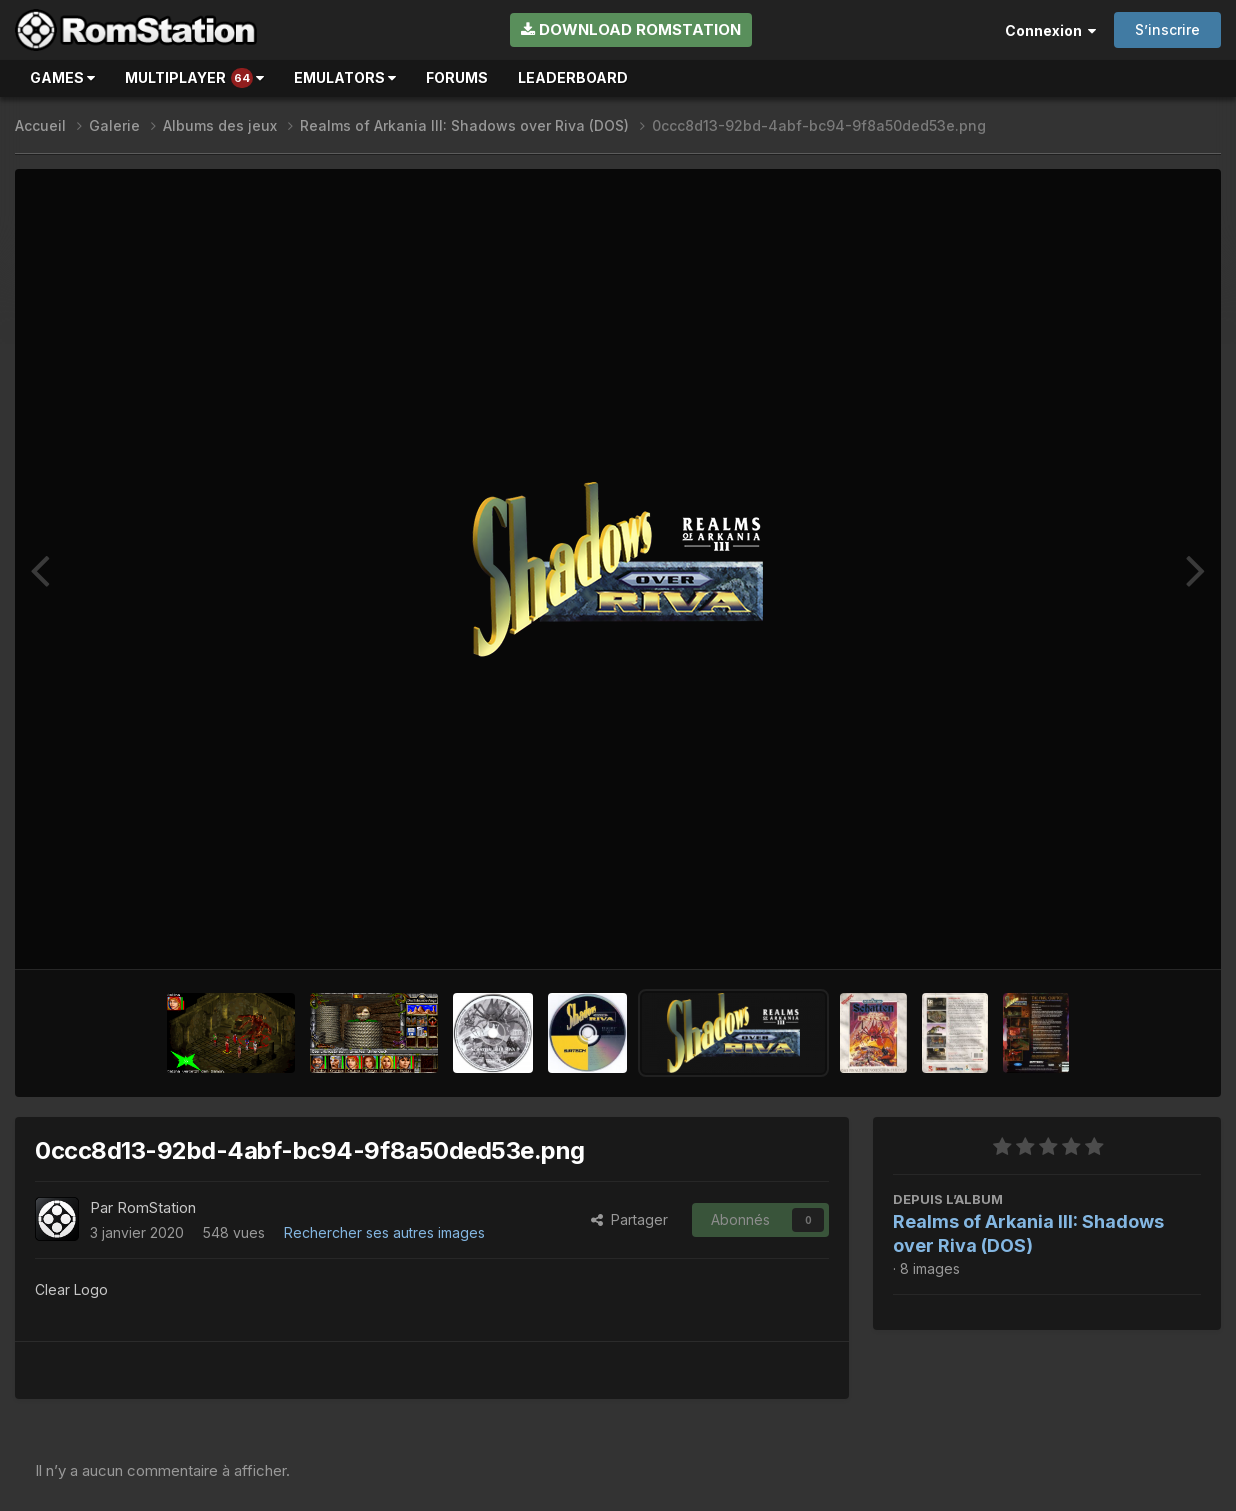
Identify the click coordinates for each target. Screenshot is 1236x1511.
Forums (457, 77)
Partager (629, 1219)
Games (62, 77)
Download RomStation (631, 29)
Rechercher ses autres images (384, 1232)
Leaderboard (573, 77)
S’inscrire (1167, 29)
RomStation (156, 1207)
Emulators (345, 77)
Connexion (1050, 30)
